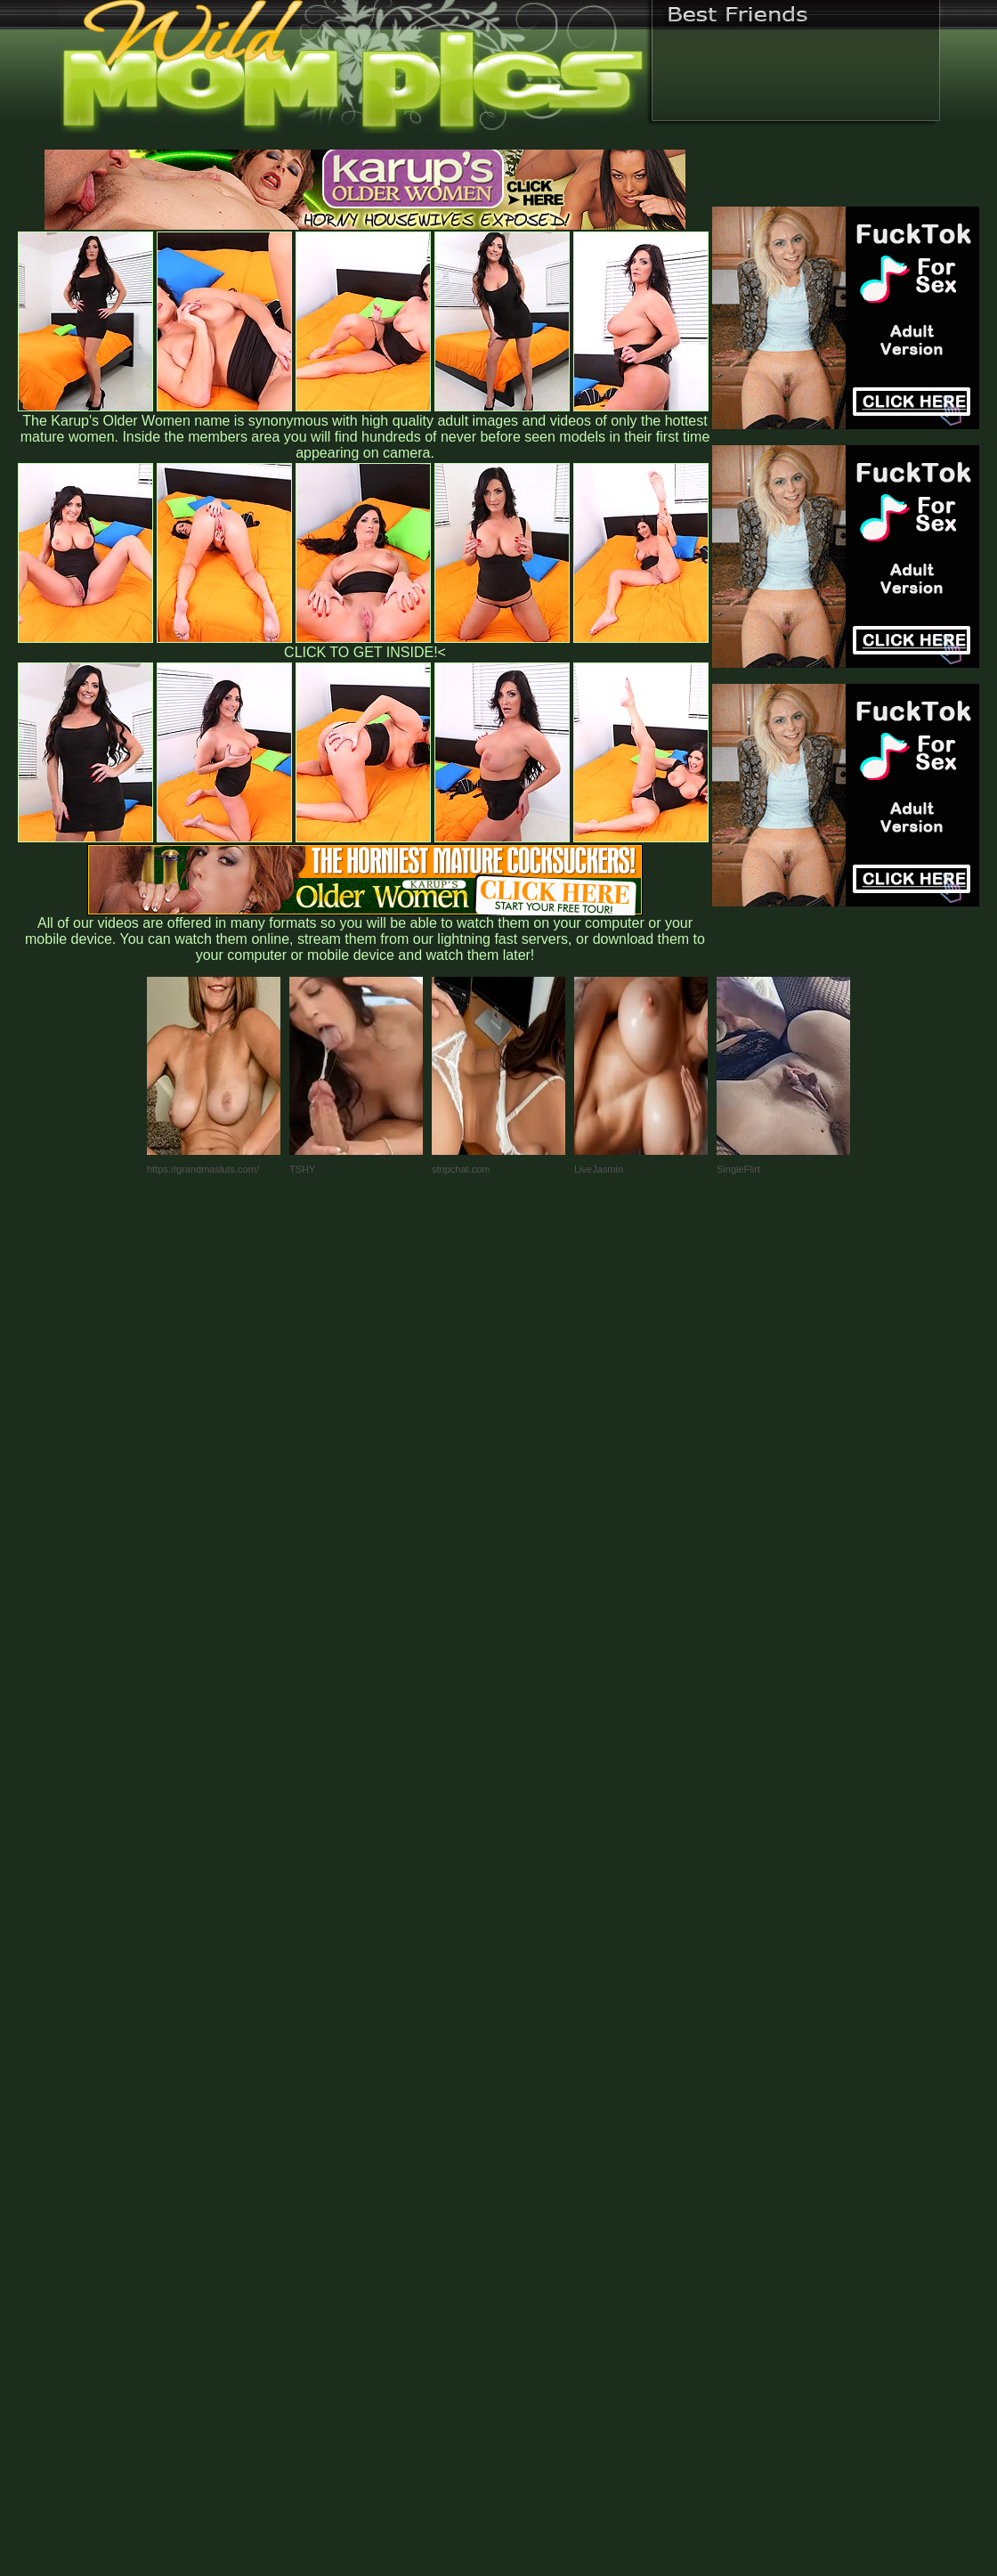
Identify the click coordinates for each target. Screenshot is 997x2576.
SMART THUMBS (530, 2204)
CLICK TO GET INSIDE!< (365, 652)
